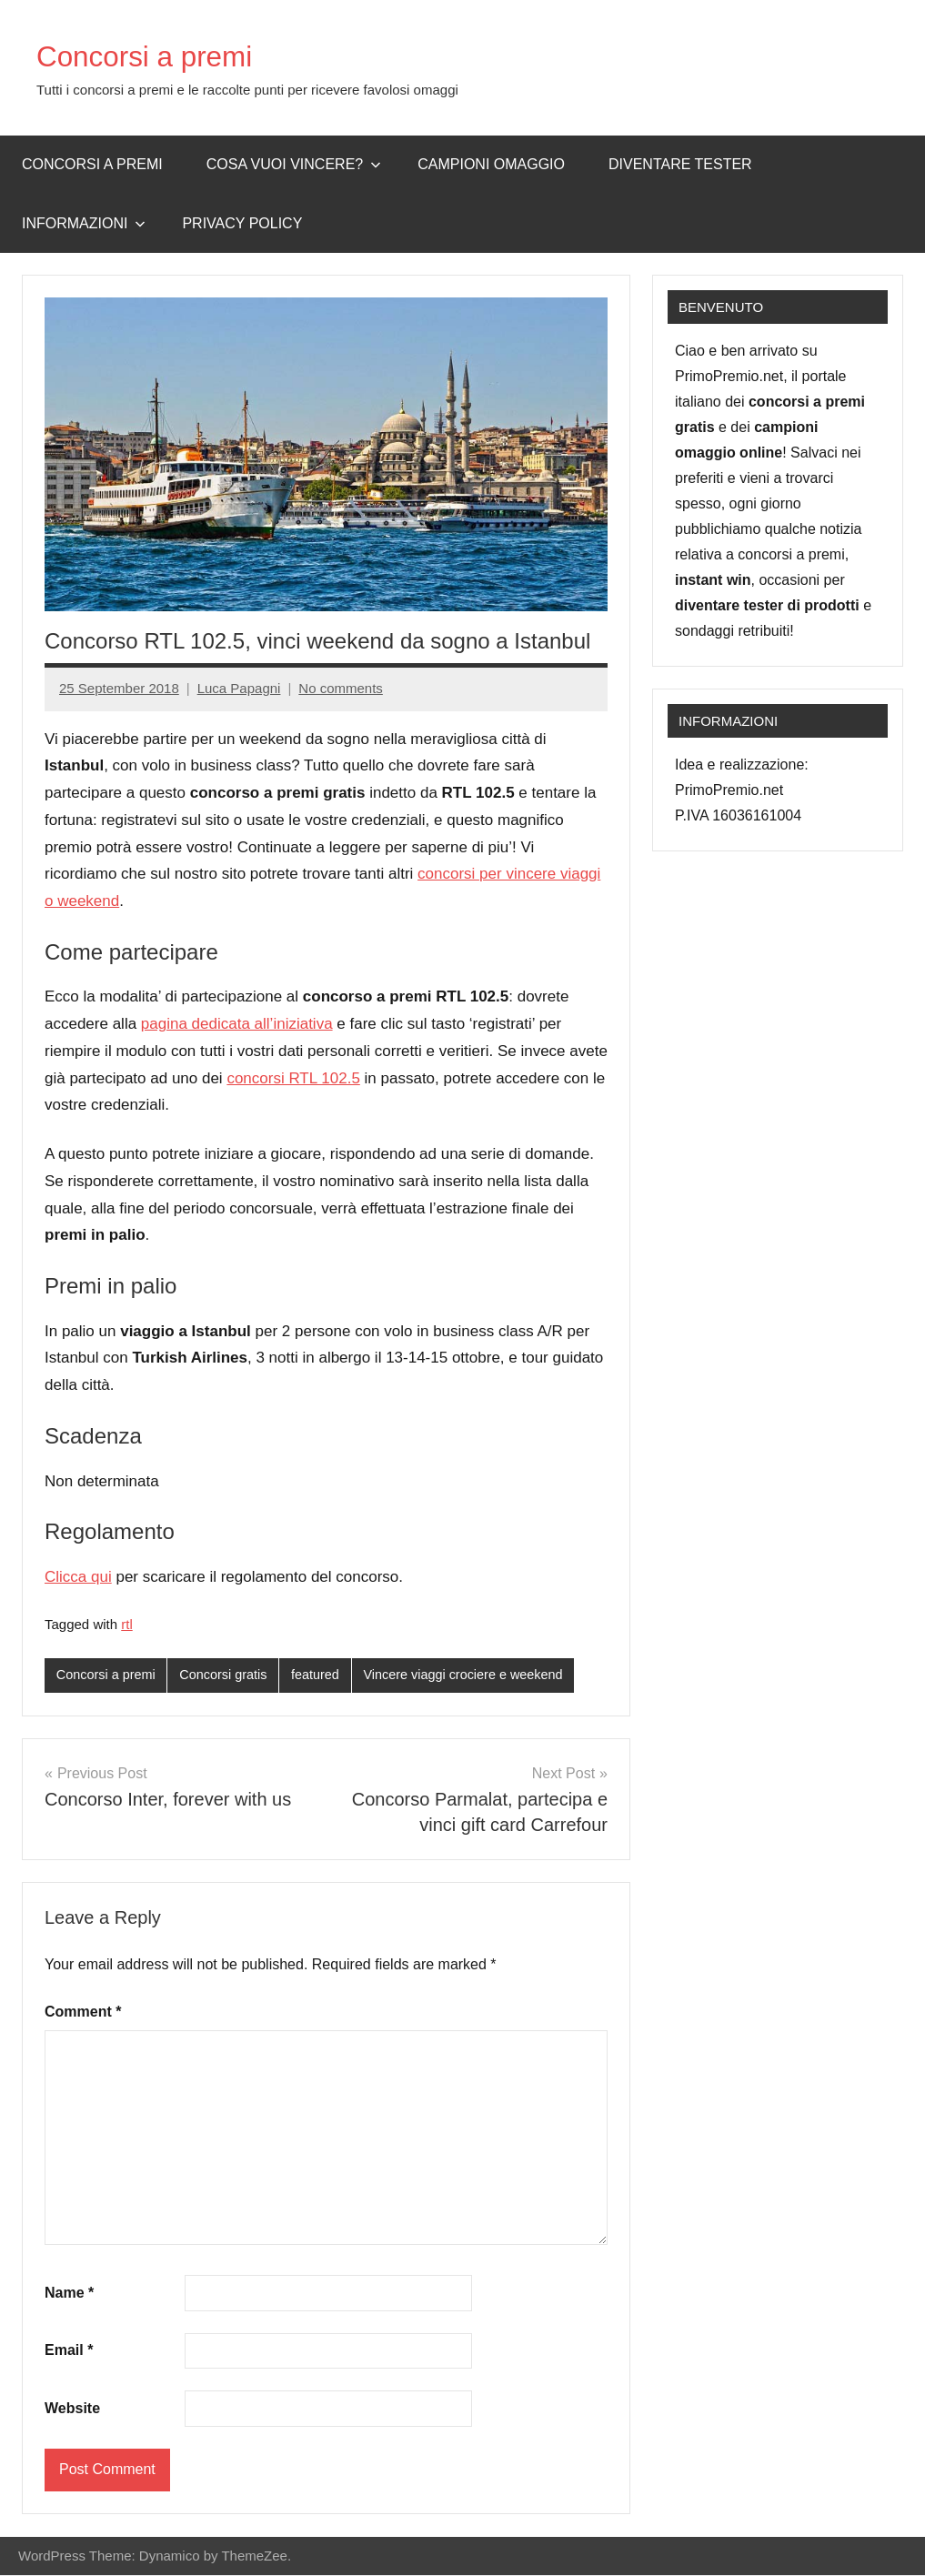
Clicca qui (78, 1576)
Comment (83, 2012)
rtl (127, 1624)
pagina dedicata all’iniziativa (237, 1023)
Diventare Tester (680, 164)
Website (72, 2409)
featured (323, 1675)
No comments (340, 688)
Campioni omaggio (491, 164)
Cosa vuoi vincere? (294, 164)
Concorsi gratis (229, 1675)
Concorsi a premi (160, 55)
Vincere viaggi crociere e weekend (476, 1675)
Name (69, 2293)
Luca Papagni (239, 688)
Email (69, 2351)
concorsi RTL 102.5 (292, 1078)
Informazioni (84, 223)
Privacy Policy (242, 223)
